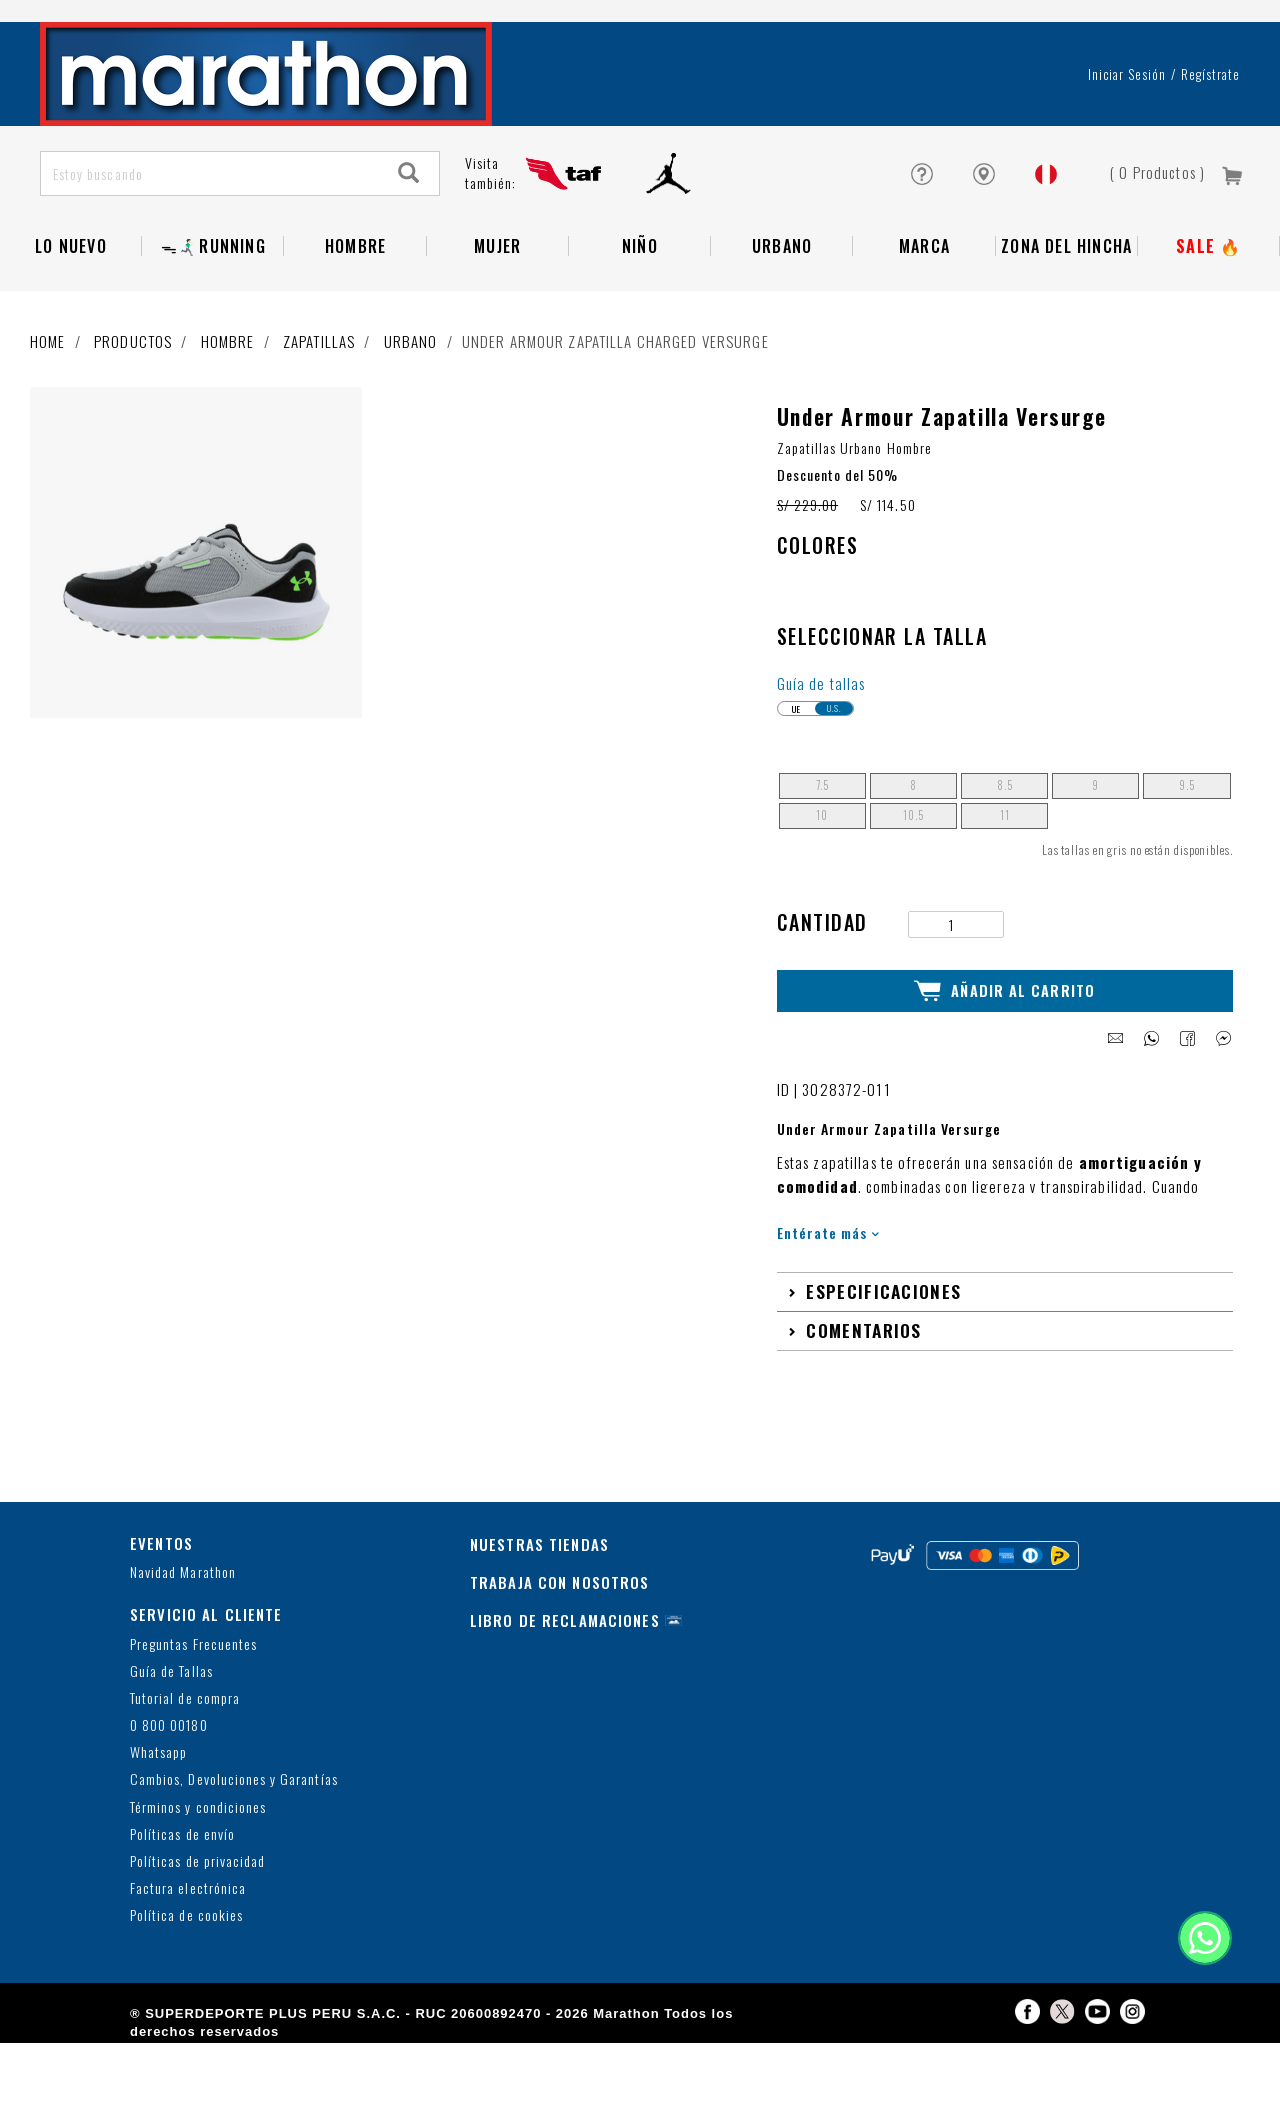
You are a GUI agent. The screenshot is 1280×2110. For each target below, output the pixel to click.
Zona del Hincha (1066, 246)
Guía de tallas (821, 683)
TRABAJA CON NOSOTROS (560, 1582)
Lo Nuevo (71, 246)
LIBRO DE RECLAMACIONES (565, 1620)
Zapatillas (319, 341)
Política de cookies (186, 1915)
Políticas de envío (182, 1834)
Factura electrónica (188, 1888)
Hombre (355, 246)
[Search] (409, 173)
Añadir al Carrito (1004, 991)
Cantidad (822, 922)
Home (48, 341)
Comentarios (863, 1330)
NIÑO (640, 246)
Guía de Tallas (171, 1671)
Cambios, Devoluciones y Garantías (234, 1779)
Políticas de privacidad (197, 1861)
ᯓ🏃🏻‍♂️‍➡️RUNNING (213, 246)
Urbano (782, 246)
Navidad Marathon (183, 1572)
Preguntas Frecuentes (193, 1644)
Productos (133, 341)
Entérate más (828, 1232)
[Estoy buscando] (210, 173)
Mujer (497, 246)
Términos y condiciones (198, 1807)
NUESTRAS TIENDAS (539, 1544)
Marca (924, 246)
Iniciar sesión (1127, 74)
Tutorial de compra (185, 1698)
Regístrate (1210, 74)
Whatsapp (158, 1752)
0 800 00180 (169, 1725)
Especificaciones (883, 1291)
